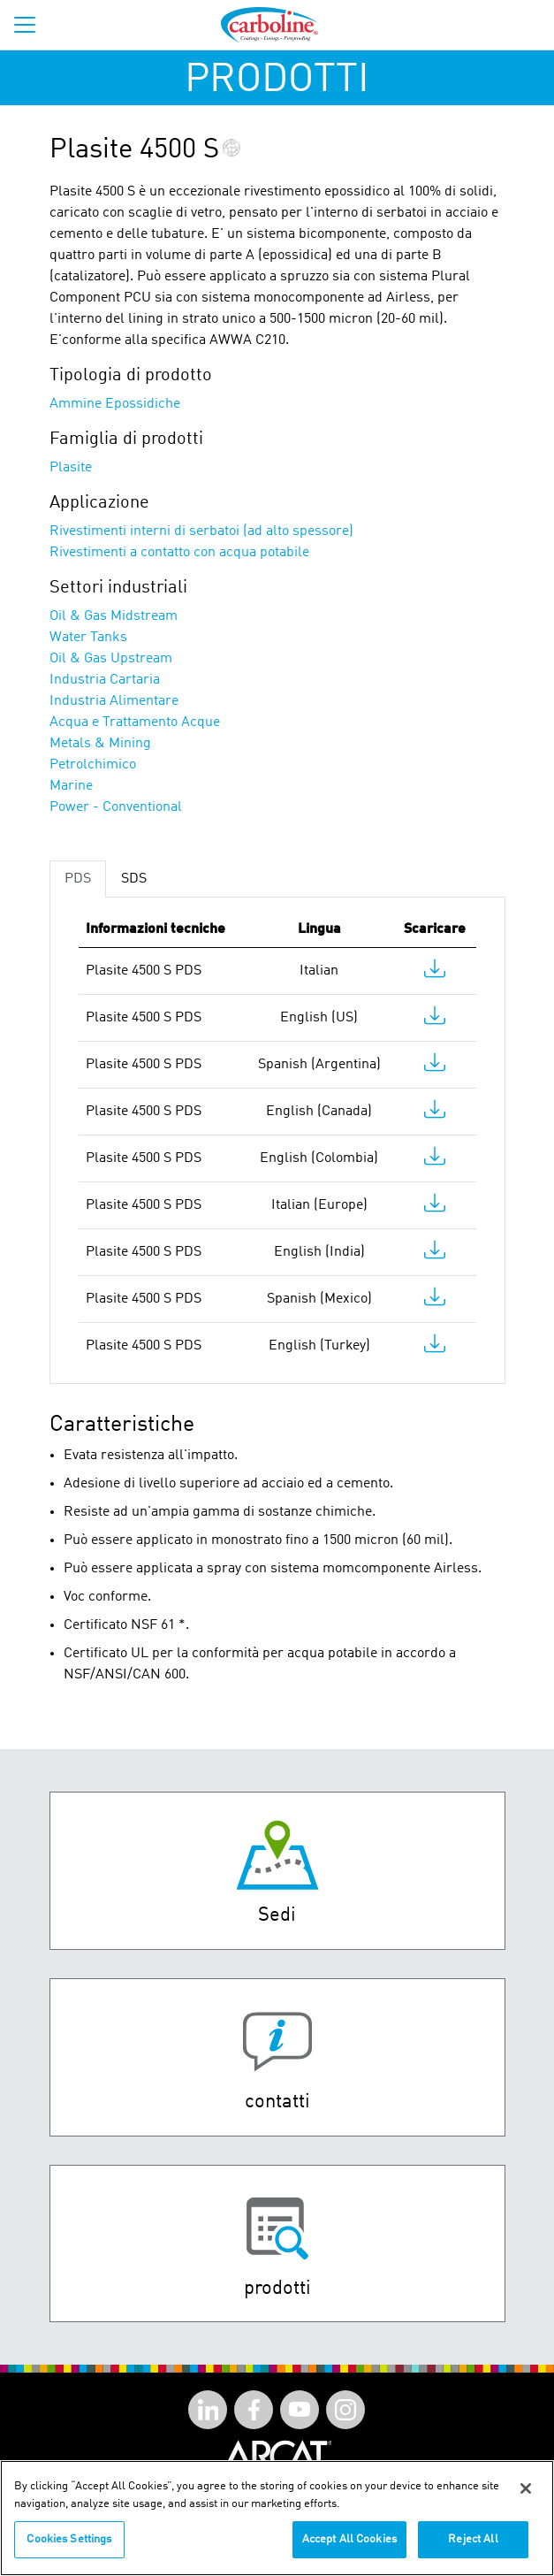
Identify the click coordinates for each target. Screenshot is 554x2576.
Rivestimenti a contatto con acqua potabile (179, 553)
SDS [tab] (134, 879)
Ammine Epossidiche (114, 404)
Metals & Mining (100, 744)
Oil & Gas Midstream (113, 616)
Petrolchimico (92, 765)
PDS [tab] (78, 879)
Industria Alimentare (113, 701)
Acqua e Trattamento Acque (134, 722)
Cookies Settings (69, 2552)
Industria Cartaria (104, 680)
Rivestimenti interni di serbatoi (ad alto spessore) (201, 531)
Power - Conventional (115, 807)
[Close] (525, 2500)
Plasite (70, 468)
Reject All (472, 2552)
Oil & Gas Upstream (110, 659)
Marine (71, 786)
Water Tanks (88, 638)
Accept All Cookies (349, 2552)
